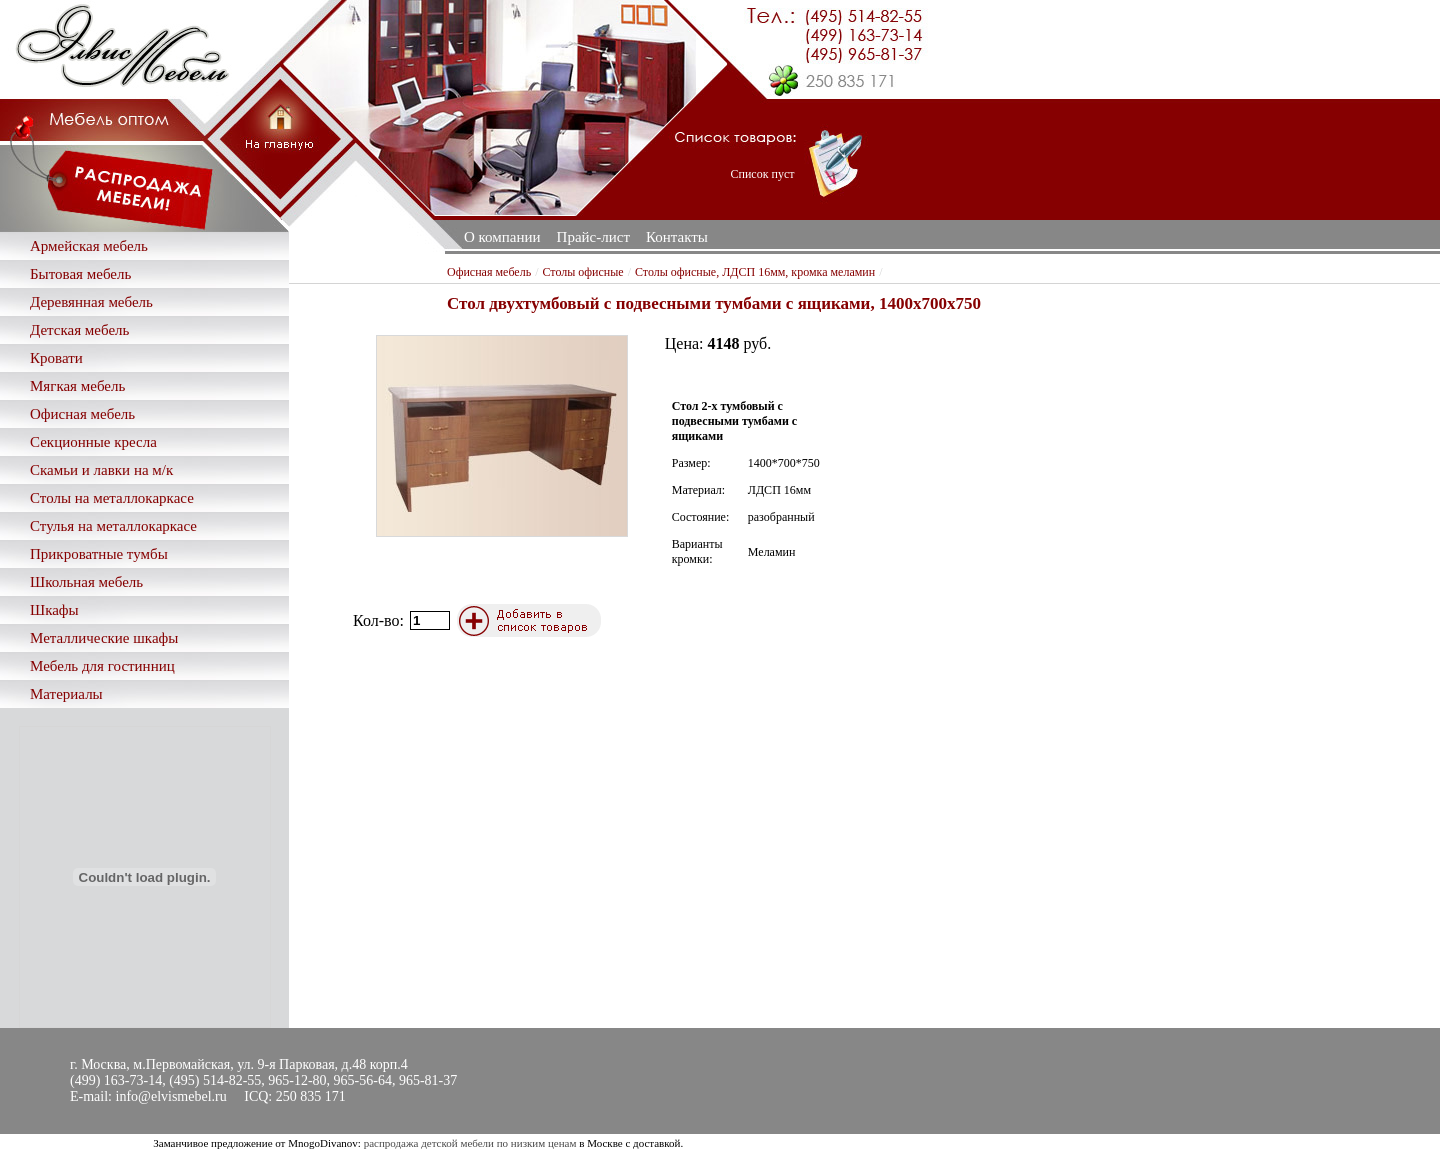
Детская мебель (79, 330)
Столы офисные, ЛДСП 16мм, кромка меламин (755, 272)
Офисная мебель (82, 414)
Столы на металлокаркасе (112, 498)
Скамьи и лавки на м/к (101, 470)
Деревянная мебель (91, 302)
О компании (502, 237)
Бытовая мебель (80, 274)
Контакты (677, 237)
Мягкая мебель (77, 386)
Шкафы (54, 610)
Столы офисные (582, 272)
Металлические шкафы (104, 638)
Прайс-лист (593, 237)
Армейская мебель (89, 246)
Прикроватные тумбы (99, 554)
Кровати (56, 358)
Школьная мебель (86, 582)
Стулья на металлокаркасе (113, 526)
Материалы (66, 694)
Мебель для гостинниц (102, 666)
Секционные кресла (93, 442)
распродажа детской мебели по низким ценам (470, 1143)
